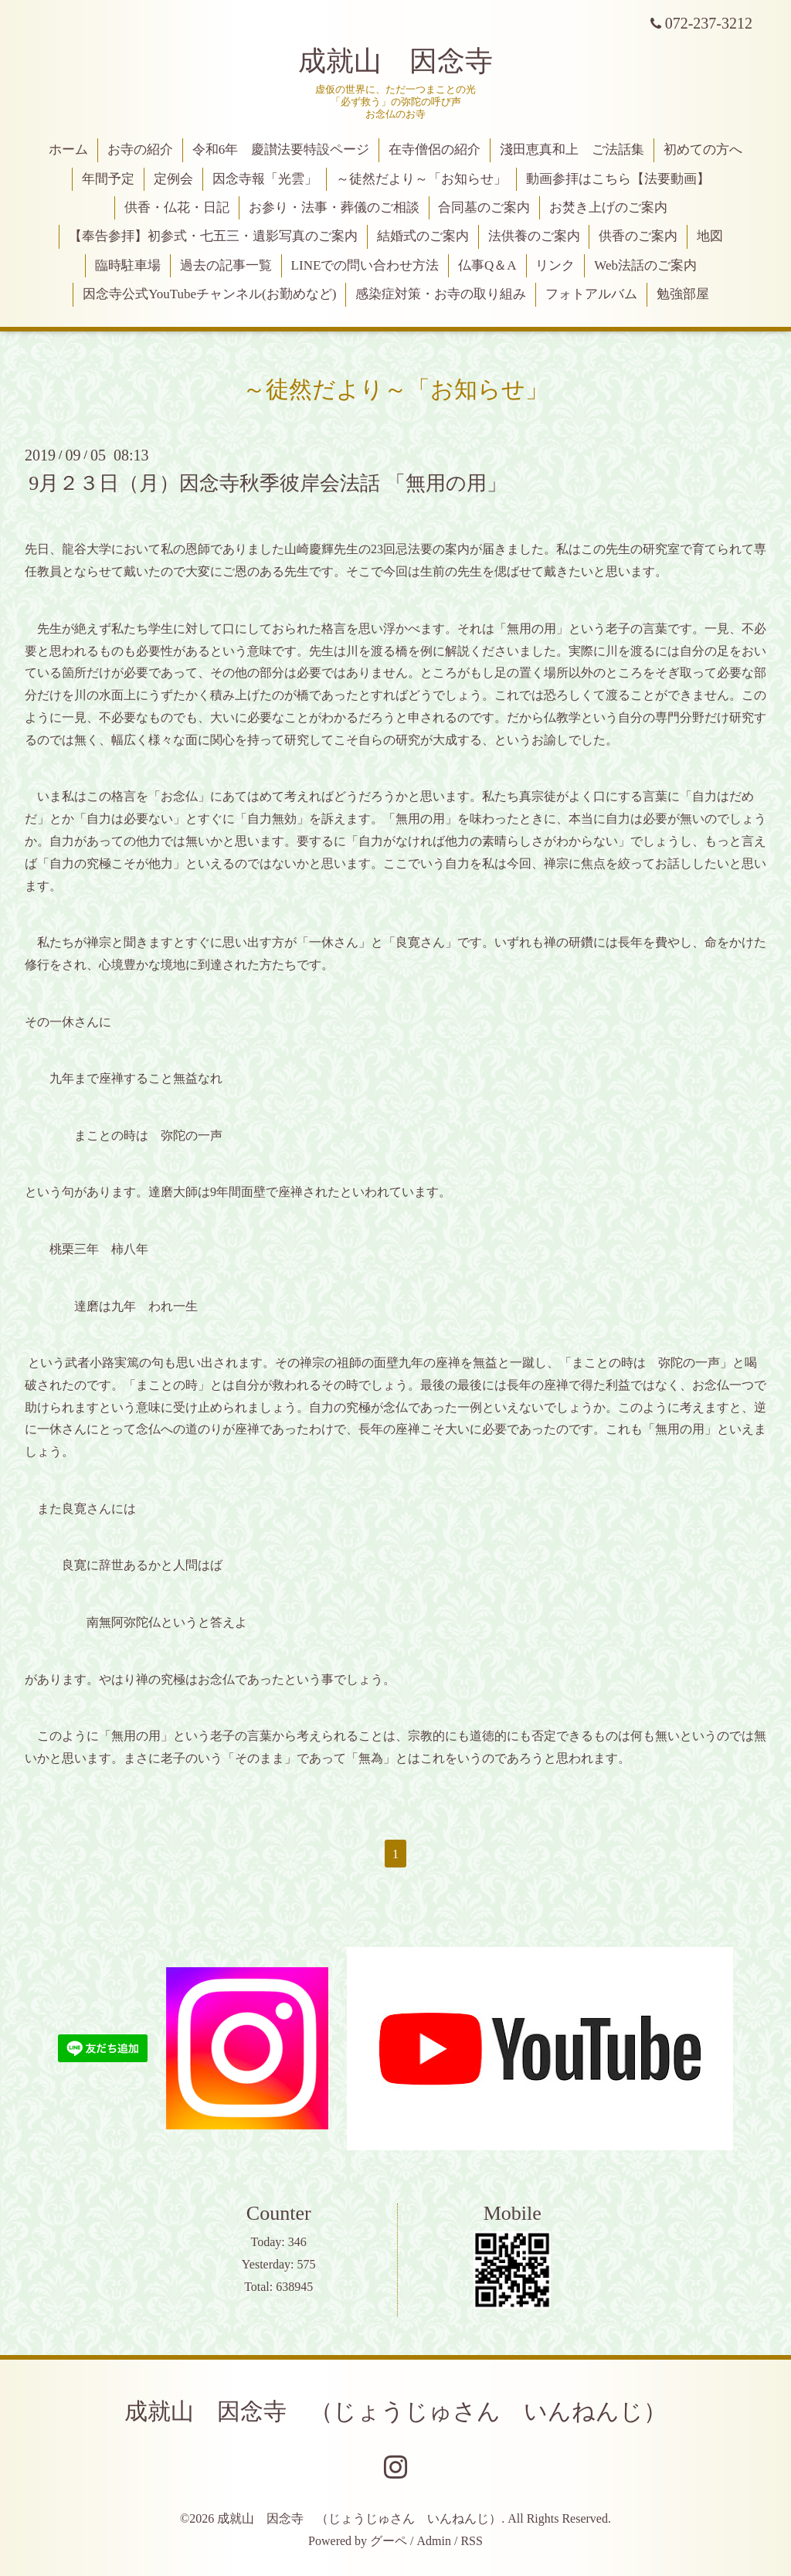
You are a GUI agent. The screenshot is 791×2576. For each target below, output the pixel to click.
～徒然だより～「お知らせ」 (421, 179)
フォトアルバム (591, 294)
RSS (471, 2540)
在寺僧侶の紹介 (434, 149)
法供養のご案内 (534, 236)
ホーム (68, 149)
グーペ (388, 2540)
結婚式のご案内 (423, 236)
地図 (710, 236)
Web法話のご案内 (645, 265)
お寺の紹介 (140, 149)
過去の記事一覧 (226, 265)
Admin (434, 2540)
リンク (555, 265)
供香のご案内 (638, 236)
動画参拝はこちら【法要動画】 (618, 179)
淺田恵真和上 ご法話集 (572, 149)
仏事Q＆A (487, 265)
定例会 (173, 179)
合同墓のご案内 (484, 207)
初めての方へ (703, 149)
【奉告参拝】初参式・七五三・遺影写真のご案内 (213, 236)
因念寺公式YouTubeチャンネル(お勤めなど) (209, 294)
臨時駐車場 (128, 265)
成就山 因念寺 (395, 61)
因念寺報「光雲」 (264, 179)
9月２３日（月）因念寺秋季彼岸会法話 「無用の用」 (268, 482)
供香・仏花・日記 (176, 207)
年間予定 (108, 179)
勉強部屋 (683, 294)
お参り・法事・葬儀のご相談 (334, 207)
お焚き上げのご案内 (608, 207)
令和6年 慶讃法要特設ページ (281, 149)
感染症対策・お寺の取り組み (440, 294)
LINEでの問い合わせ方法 (365, 265)
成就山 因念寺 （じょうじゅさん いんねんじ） (395, 2411)
